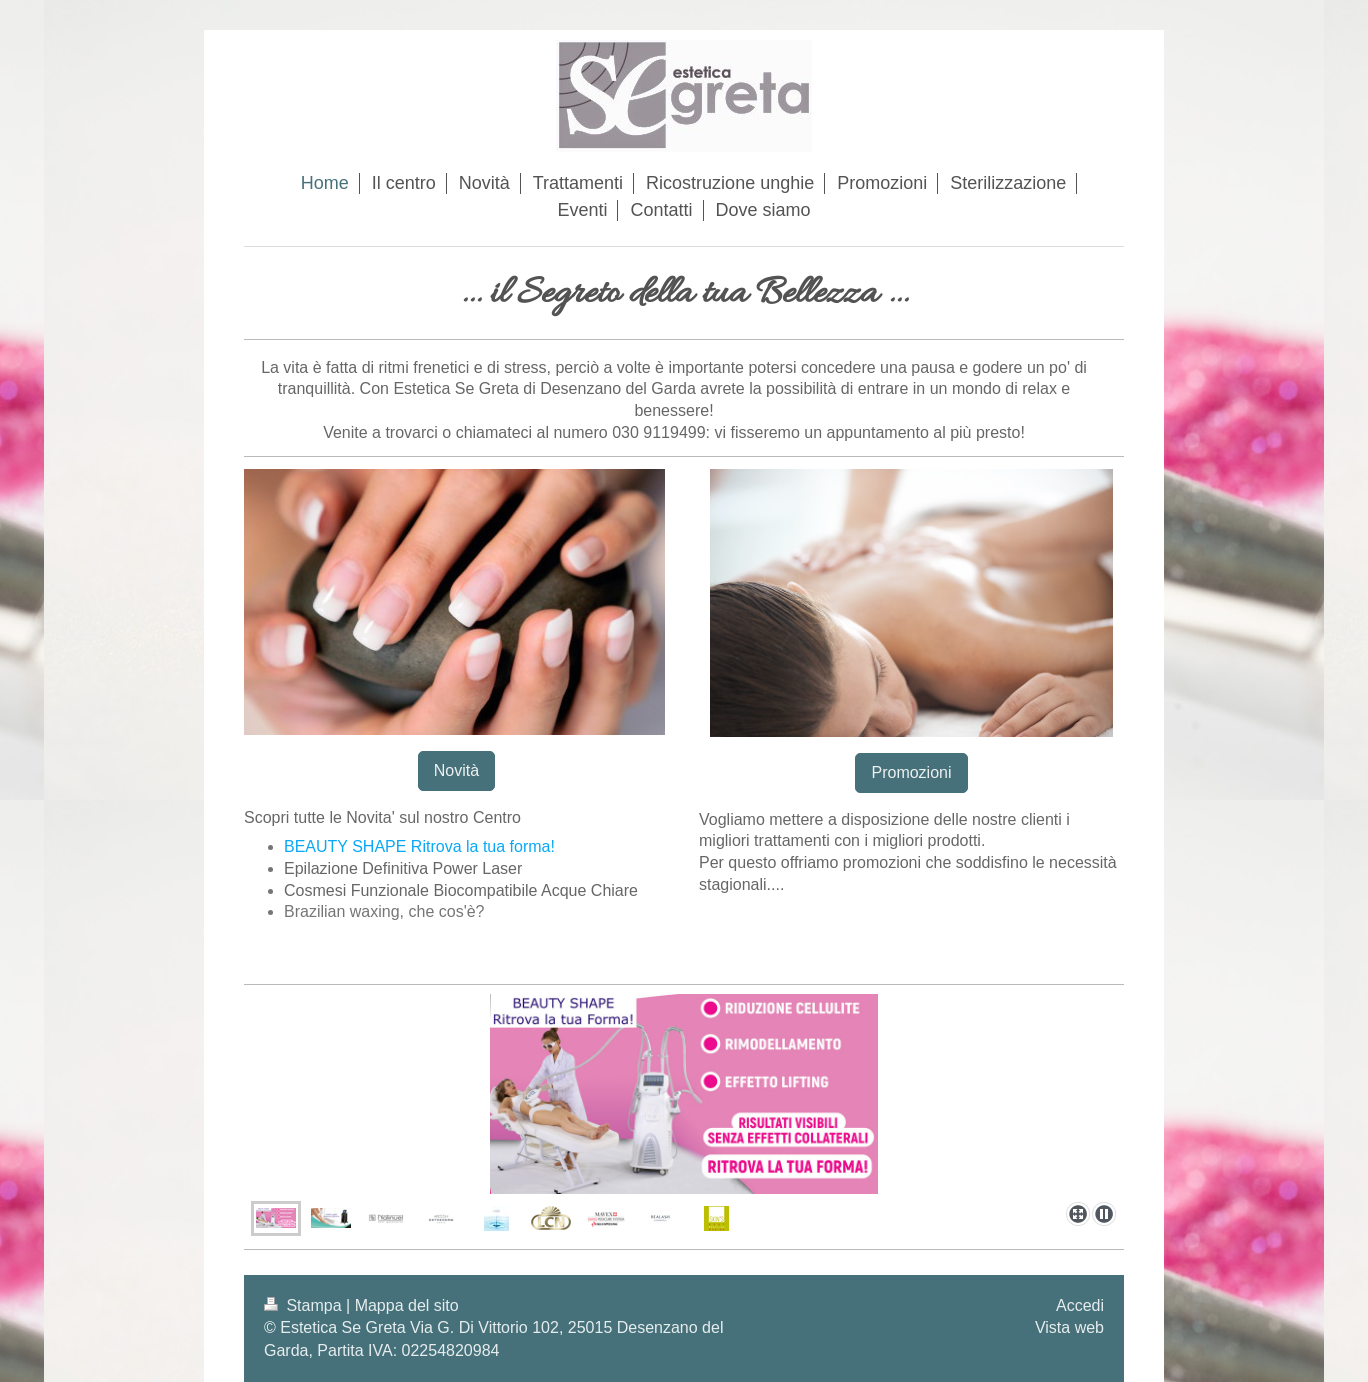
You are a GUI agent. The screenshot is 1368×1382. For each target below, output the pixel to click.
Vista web (1069, 1327)
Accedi (1080, 1305)
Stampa (305, 1305)
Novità (456, 770)
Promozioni (911, 772)
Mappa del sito (407, 1305)
